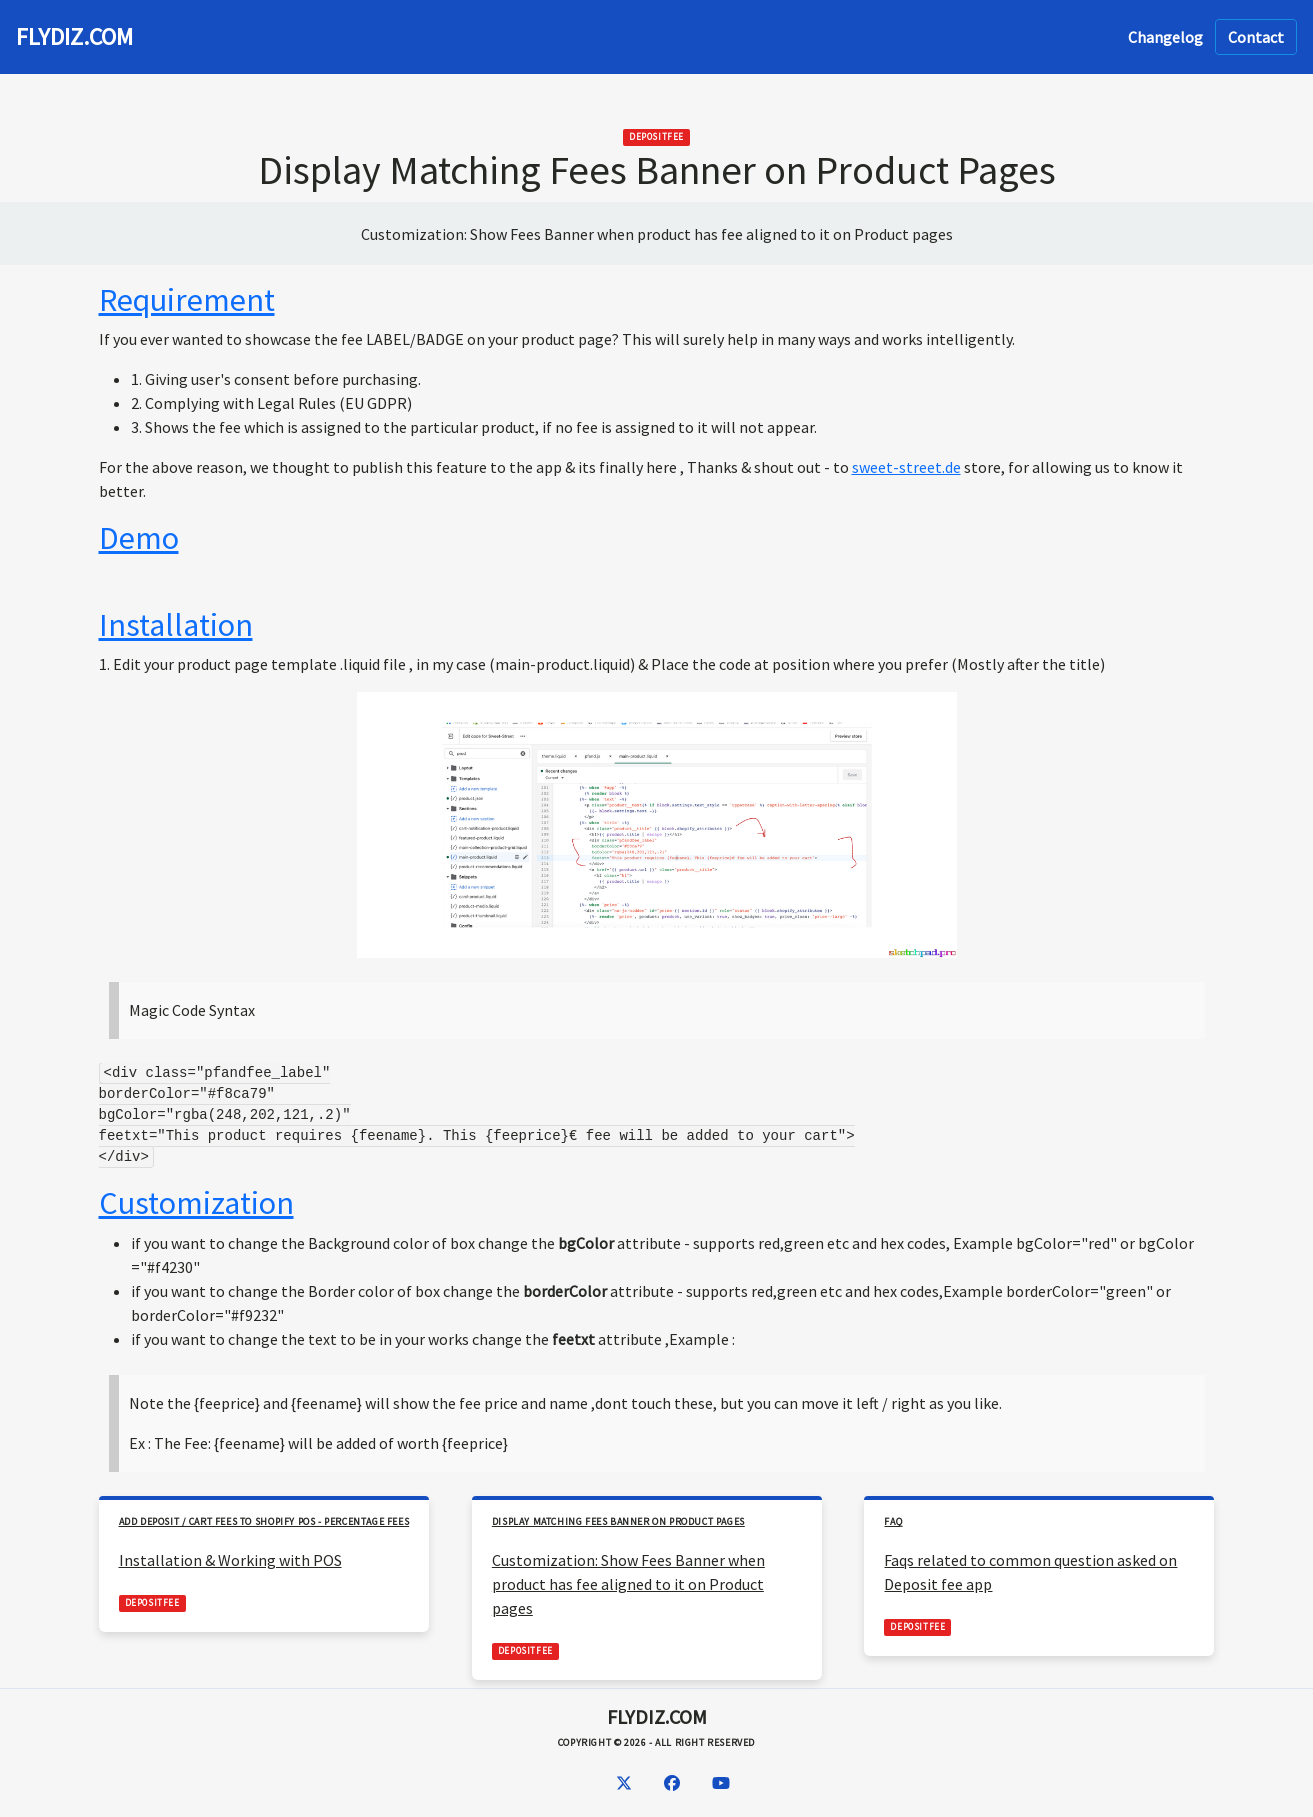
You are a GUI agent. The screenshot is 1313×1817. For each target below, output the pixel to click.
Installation (176, 625)
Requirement (187, 300)
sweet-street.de (906, 467)
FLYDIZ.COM (74, 36)
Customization (196, 1203)
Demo (139, 538)
